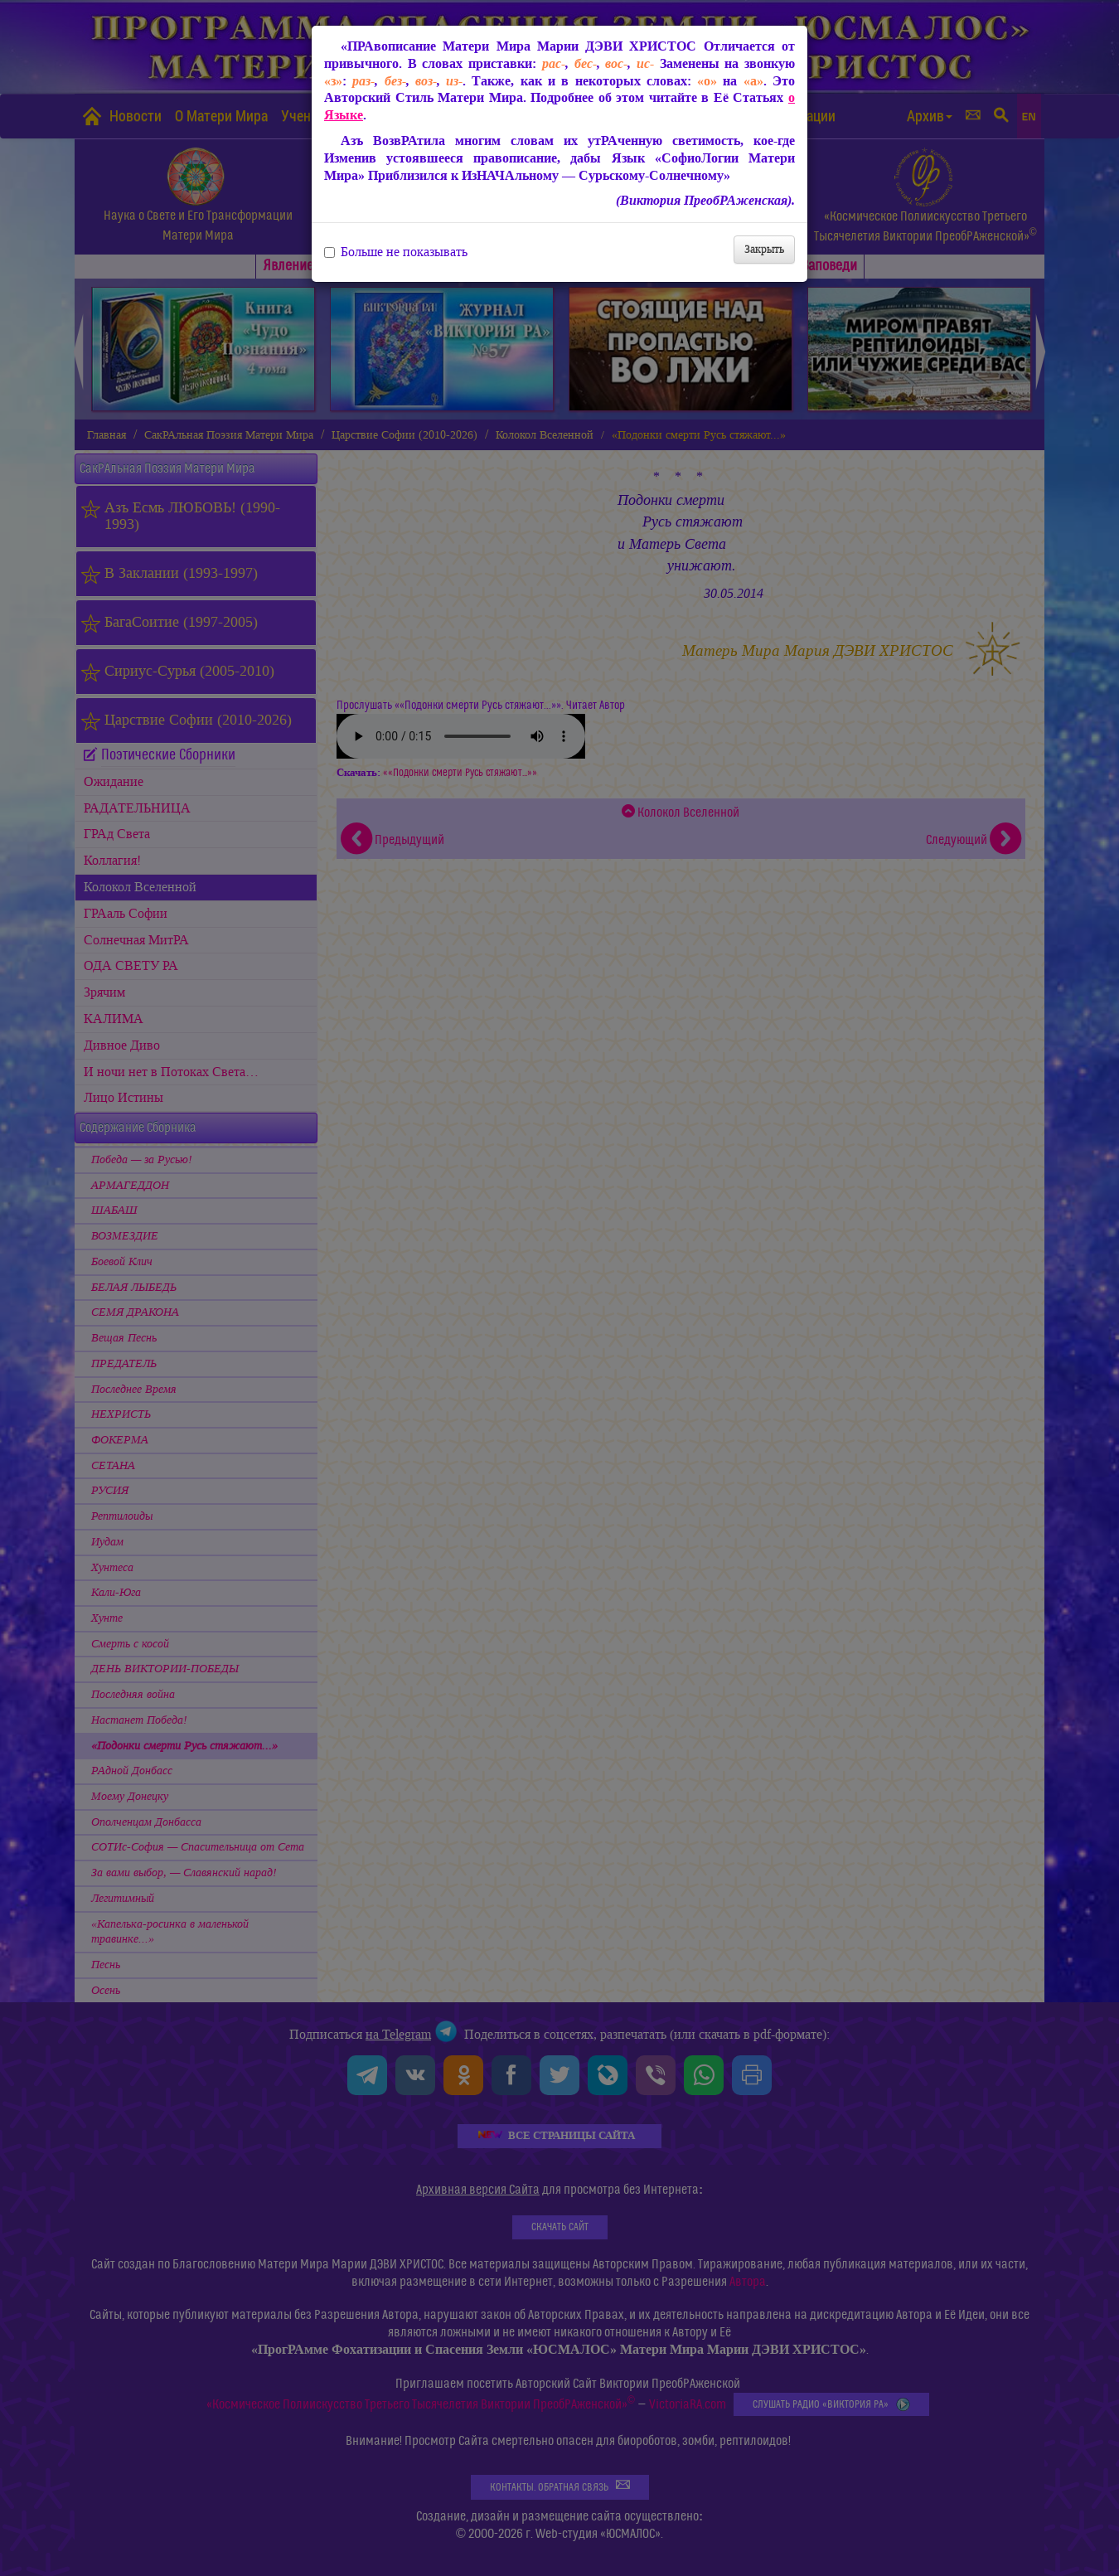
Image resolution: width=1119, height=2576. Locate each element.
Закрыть (764, 249)
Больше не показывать (395, 252)
